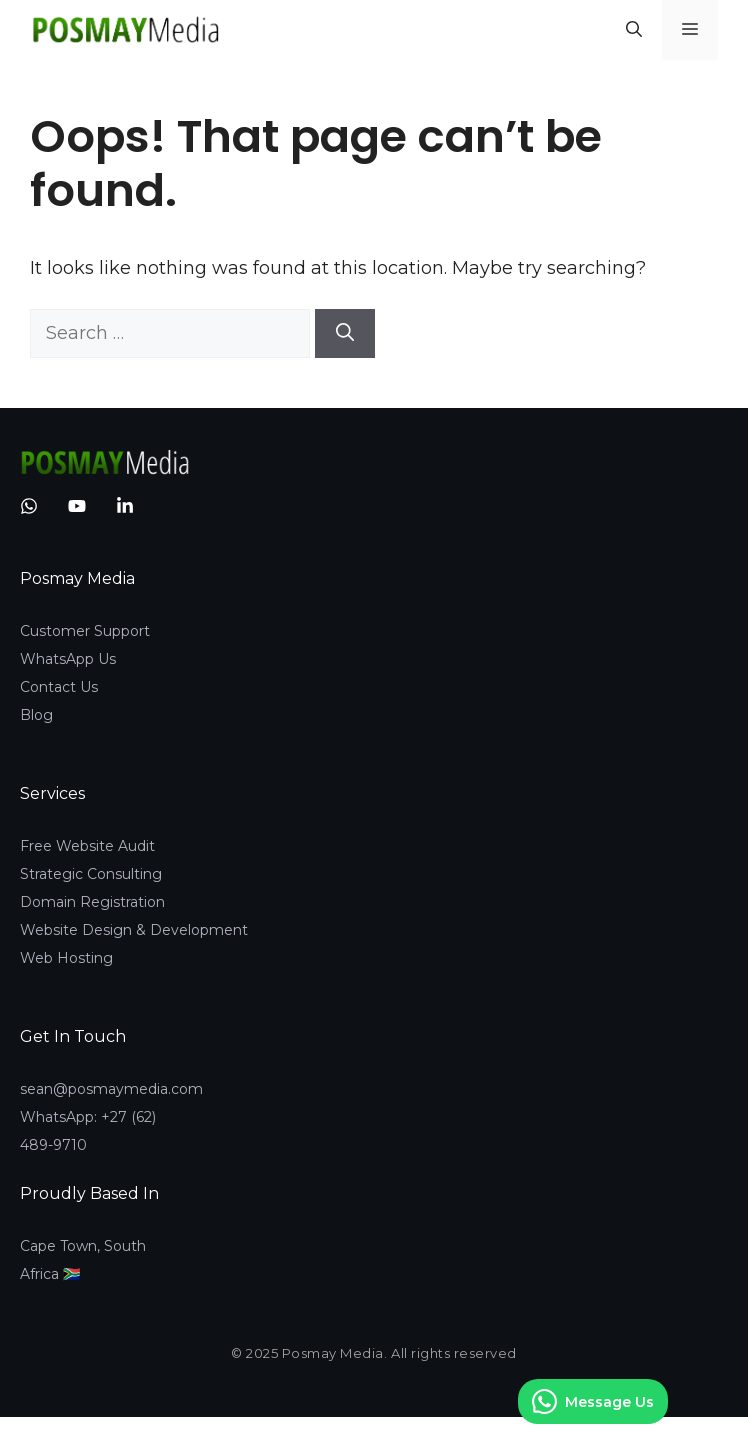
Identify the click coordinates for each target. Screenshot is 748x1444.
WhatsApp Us (68, 659)
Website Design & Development (134, 930)
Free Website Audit (87, 846)
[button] (634, 30)
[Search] (345, 333)
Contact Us (59, 687)
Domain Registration (92, 902)
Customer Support (85, 631)
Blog (36, 715)
